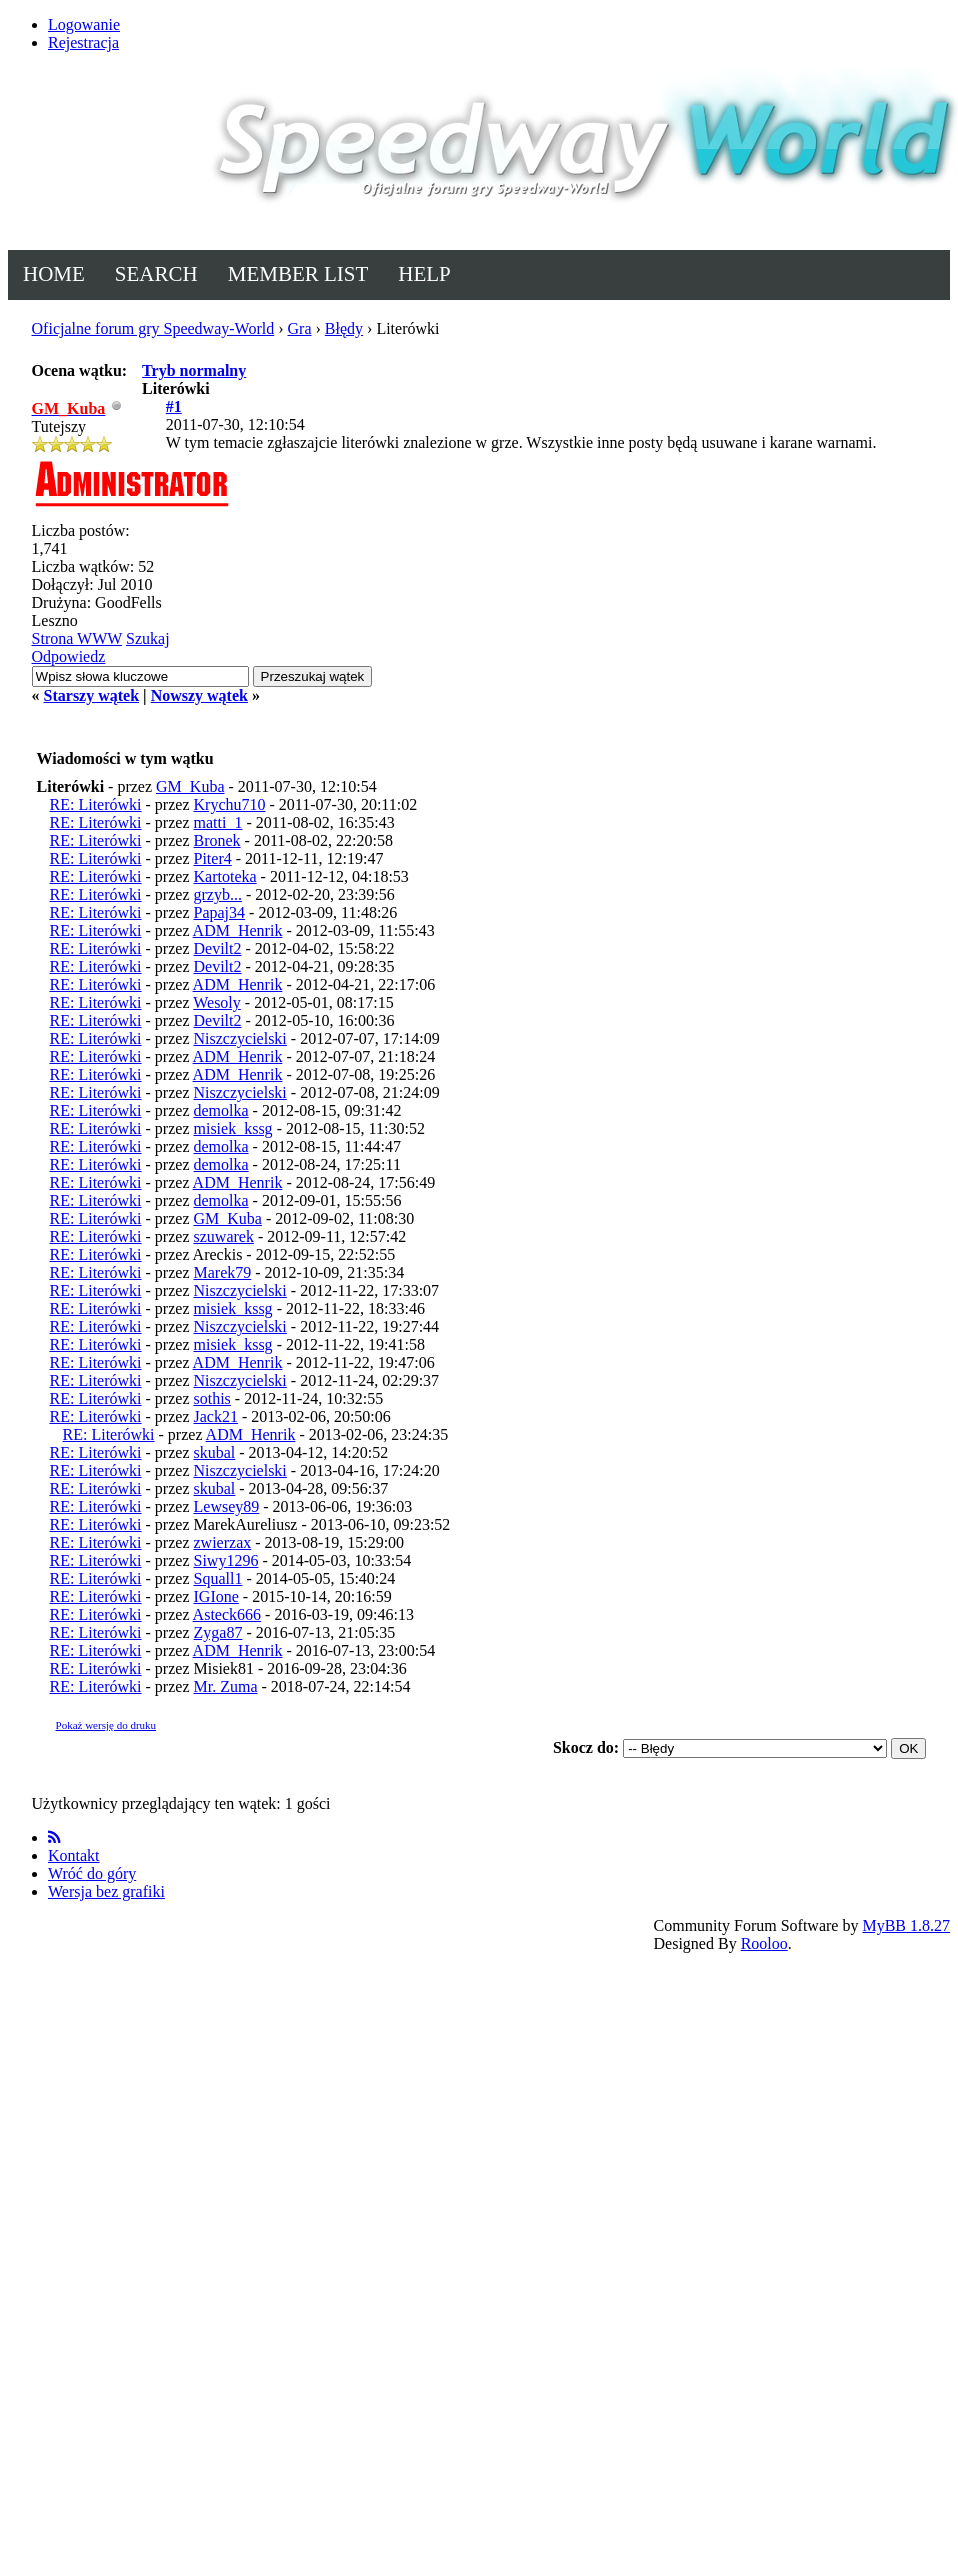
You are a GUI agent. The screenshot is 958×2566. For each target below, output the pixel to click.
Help (424, 274)
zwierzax (223, 1542)
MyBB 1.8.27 (906, 1925)
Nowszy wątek (199, 695)
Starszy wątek (92, 695)
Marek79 (223, 1272)
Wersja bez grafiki (106, 1891)
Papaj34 (220, 912)
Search (156, 274)
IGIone (216, 1596)
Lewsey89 (227, 1506)
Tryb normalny (194, 370)
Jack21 (216, 1416)
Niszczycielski (240, 1038)
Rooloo (764, 1943)
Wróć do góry (92, 1873)
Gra (300, 328)
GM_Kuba (190, 786)
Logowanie (84, 24)
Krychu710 (230, 804)
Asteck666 (227, 1614)
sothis (212, 1398)
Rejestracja (83, 42)
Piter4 (213, 858)
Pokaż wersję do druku (106, 1725)
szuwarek (224, 1236)
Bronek (217, 840)
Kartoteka (225, 876)
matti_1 (218, 822)
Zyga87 (218, 1632)
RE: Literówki (96, 804)
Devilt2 (218, 948)
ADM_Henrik (238, 930)
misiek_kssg (233, 1128)
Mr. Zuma (226, 1686)
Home (54, 274)
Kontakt (74, 1855)
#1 (174, 406)
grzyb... (218, 894)
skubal (215, 1452)
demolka (221, 1110)
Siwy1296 (226, 1560)
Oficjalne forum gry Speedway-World (153, 328)
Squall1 (218, 1578)
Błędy (344, 328)
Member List (298, 274)
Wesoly (217, 1002)
